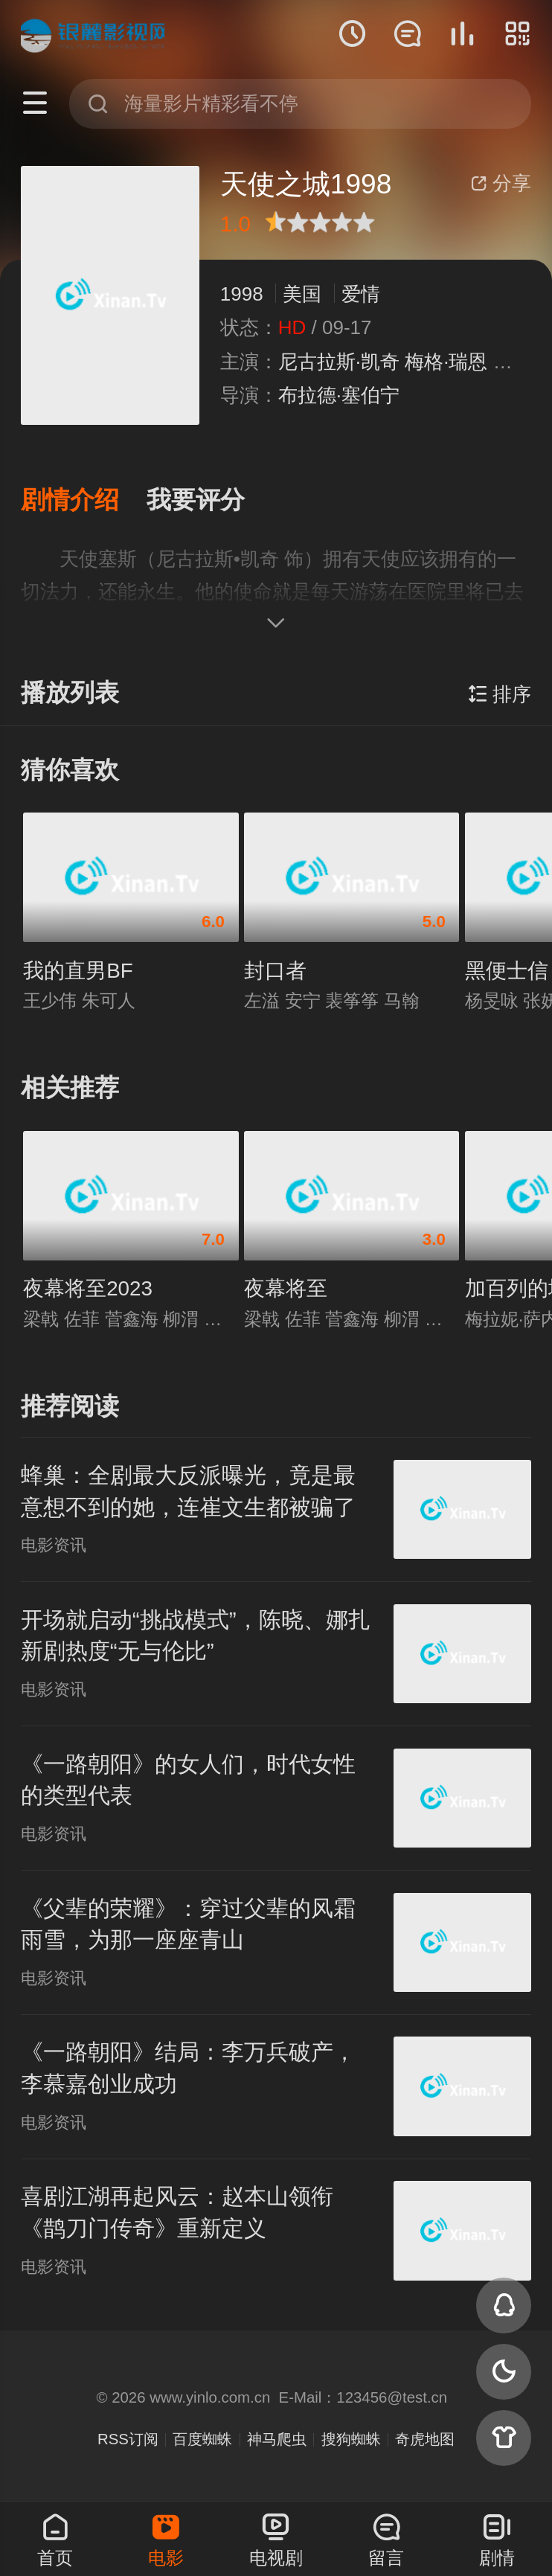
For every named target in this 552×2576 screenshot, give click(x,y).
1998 (241, 294)
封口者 (275, 970)
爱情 (360, 294)
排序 (499, 694)
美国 (302, 294)
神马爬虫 (277, 2439)
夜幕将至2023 (88, 1288)
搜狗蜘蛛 (351, 2439)
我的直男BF (78, 970)
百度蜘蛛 (202, 2439)
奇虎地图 (425, 2439)
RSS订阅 (127, 2439)
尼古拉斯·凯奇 (338, 361)
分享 (501, 183)
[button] (84, 500)
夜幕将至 (285, 1288)
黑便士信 (506, 970)
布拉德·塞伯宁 (338, 395)
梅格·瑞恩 (446, 361)
